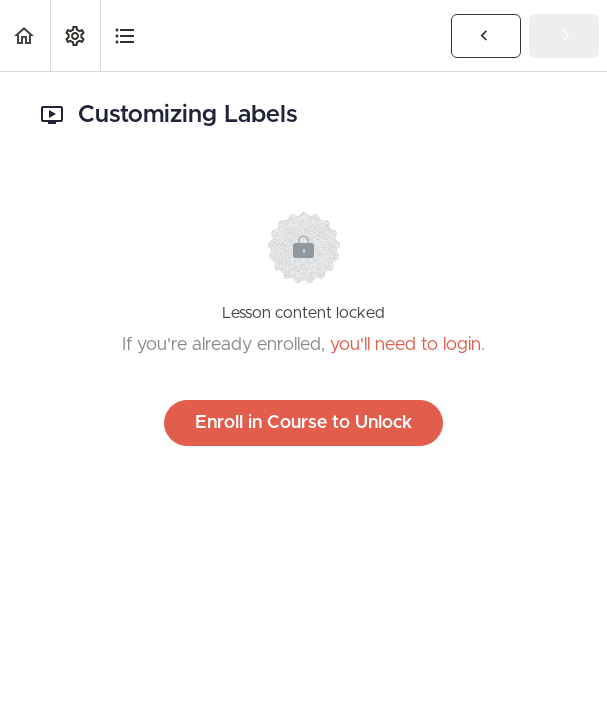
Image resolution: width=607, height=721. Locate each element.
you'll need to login (405, 345)
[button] (25, 35)
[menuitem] (75, 35)
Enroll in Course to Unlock (303, 423)
